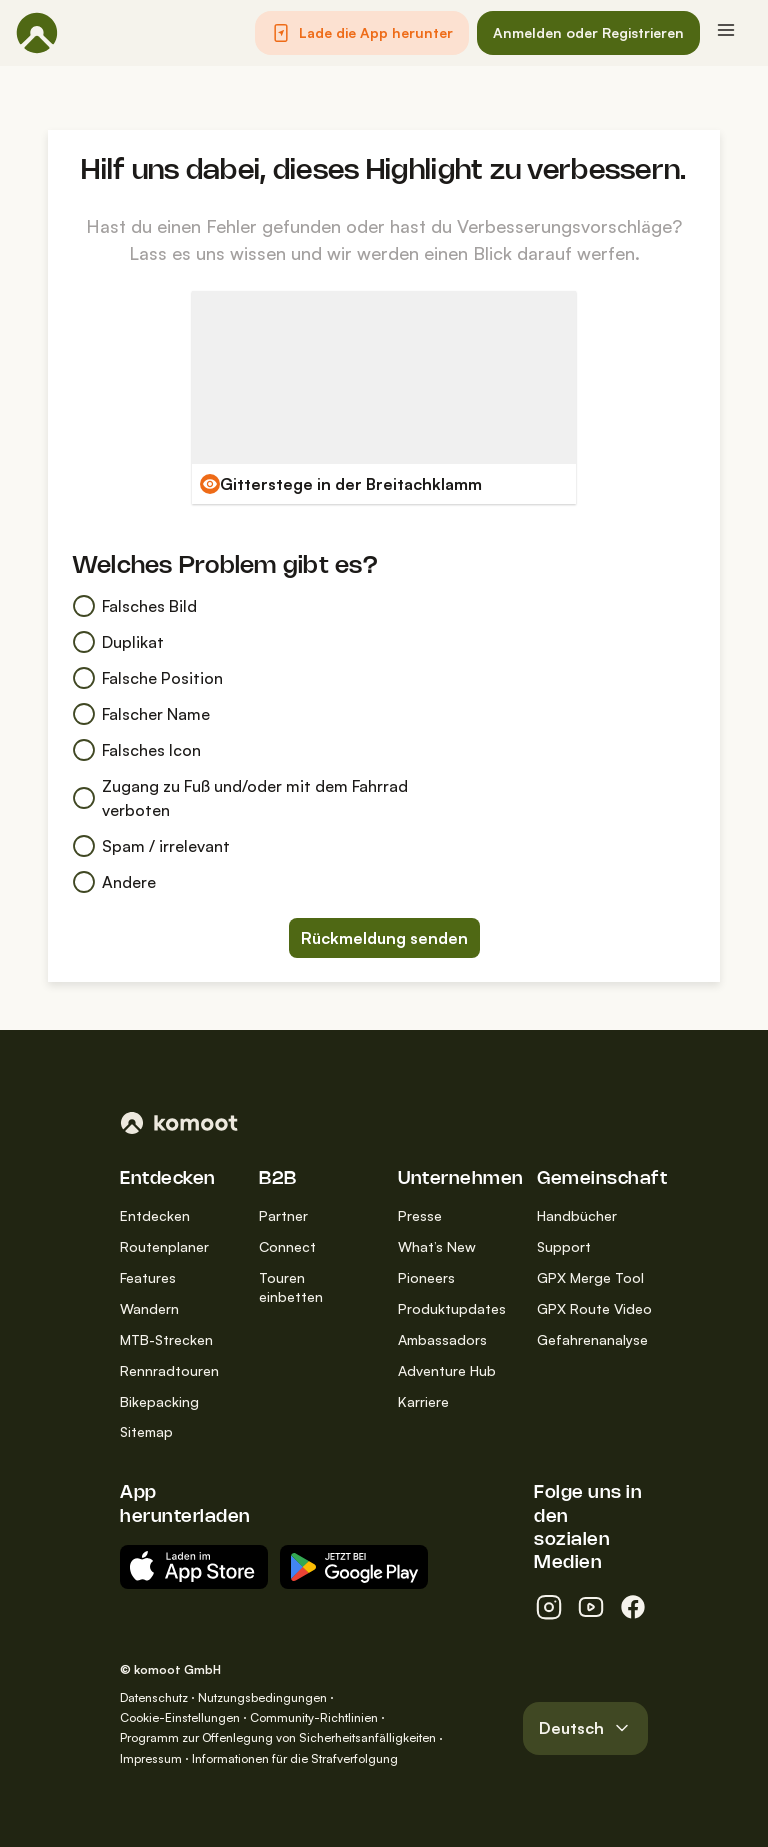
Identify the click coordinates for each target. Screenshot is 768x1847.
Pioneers (426, 1277)
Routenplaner (164, 1246)
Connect (287, 1246)
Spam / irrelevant (151, 846)
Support (564, 1246)
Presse (420, 1215)
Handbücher (577, 1215)
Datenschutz (154, 1697)
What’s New (437, 1246)
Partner (283, 1215)
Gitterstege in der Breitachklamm (351, 484)
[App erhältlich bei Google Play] (354, 1567)
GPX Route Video (594, 1308)
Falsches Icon (136, 750)
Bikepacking (159, 1401)
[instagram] (549, 1607)
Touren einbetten (291, 1287)
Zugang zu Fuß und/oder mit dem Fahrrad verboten (240, 798)
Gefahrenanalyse (592, 1339)
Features (148, 1277)
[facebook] (633, 1607)
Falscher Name (141, 714)
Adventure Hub (447, 1370)
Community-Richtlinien (314, 1717)
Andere (114, 882)
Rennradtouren (169, 1370)
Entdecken (155, 1215)
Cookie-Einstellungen (180, 1717)
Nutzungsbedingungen (262, 1697)
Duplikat (118, 642)
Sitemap (146, 1431)
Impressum (151, 1758)
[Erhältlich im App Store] (194, 1567)
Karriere (423, 1401)
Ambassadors (442, 1339)
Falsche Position (147, 678)
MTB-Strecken (166, 1339)
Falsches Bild (134, 606)
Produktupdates (452, 1308)
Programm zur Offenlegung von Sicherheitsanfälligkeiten (278, 1737)
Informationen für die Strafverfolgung (295, 1758)
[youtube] (591, 1607)
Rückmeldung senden (384, 938)
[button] (362, 33)
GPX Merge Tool (590, 1277)
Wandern (149, 1308)
